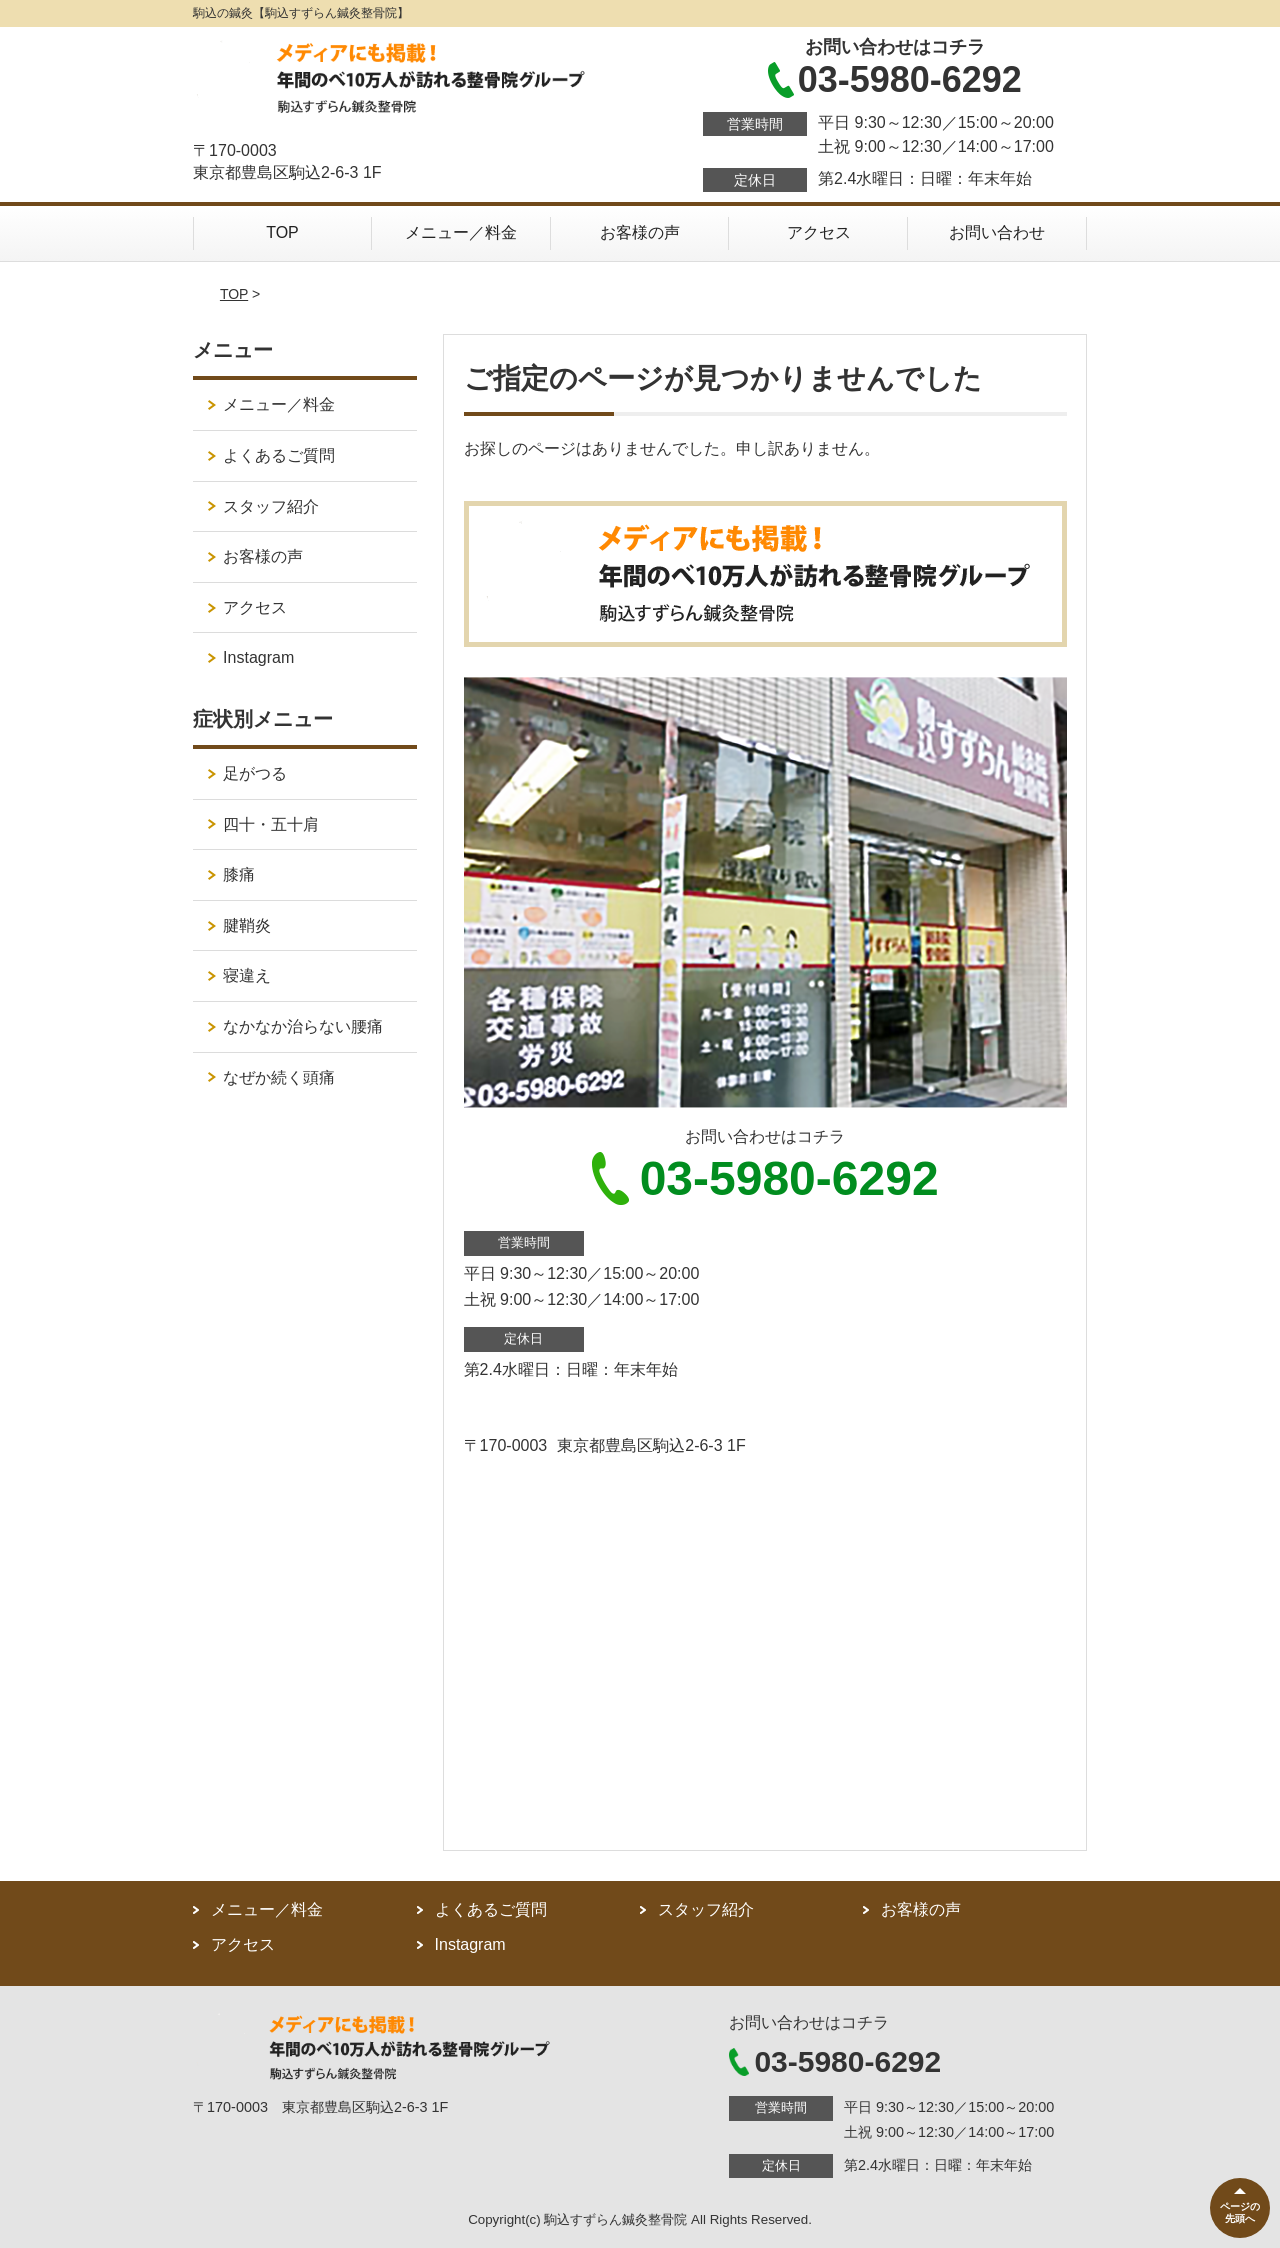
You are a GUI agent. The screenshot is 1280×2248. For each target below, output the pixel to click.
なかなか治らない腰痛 (303, 1026)
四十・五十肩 (271, 824)
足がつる (255, 773)
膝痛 (239, 874)
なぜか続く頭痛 (279, 1077)
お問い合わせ (997, 232)
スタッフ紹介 (271, 506)
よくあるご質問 (279, 455)
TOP (282, 232)
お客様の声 (640, 232)
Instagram (258, 657)
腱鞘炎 (247, 925)
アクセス (819, 232)
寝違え (247, 975)
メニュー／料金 (461, 232)
